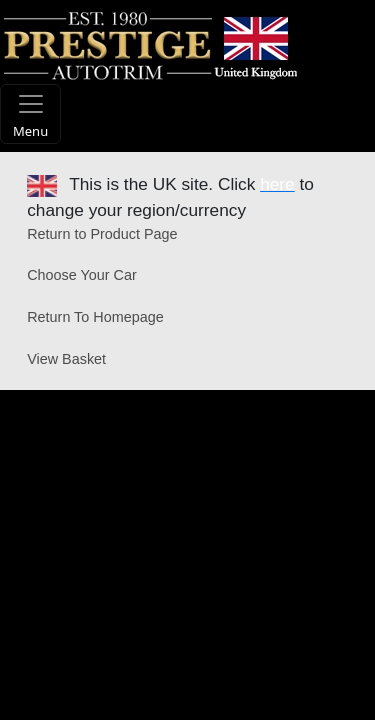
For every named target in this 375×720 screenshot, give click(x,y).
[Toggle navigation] (30, 114)
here (277, 184)
